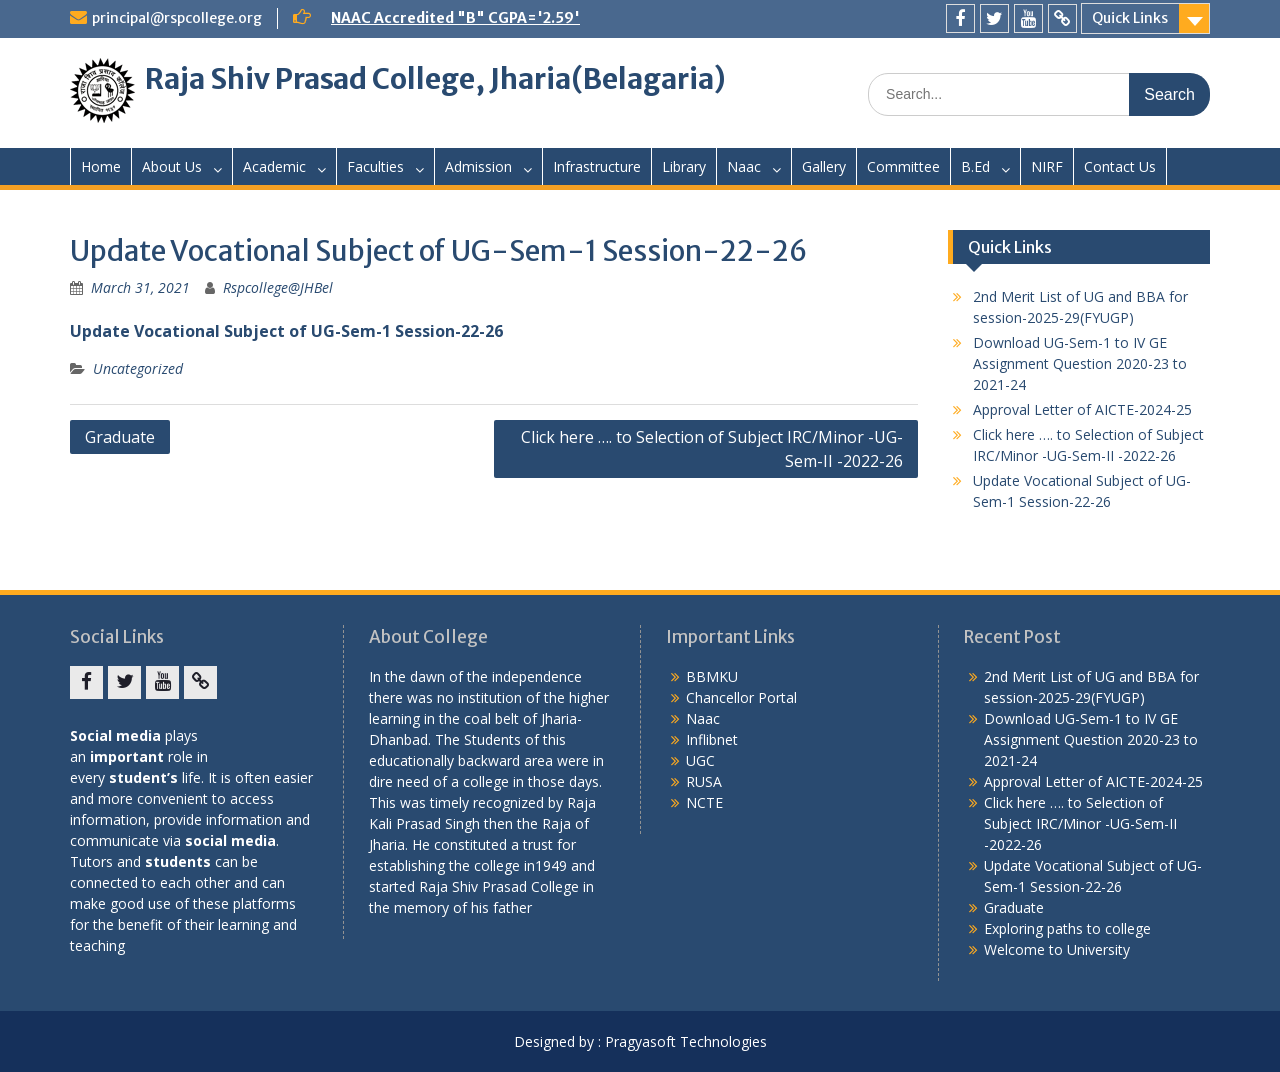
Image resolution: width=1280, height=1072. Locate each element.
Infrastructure (597, 166)
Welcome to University (1057, 949)
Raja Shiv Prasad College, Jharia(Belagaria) (435, 79)
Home (101, 166)
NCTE (704, 802)
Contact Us (1120, 166)
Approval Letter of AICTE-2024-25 (1082, 409)
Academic (274, 166)
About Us (172, 166)
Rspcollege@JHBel (278, 287)
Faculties (375, 166)
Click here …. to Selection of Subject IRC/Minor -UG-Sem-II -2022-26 (712, 449)
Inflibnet (712, 739)
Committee (903, 166)
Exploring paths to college (1067, 928)
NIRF (1047, 166)
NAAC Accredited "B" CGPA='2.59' (455, 18)
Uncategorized (138, 368)
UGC (700, 760)
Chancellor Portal (741, 697)
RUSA (704, 781)
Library (684, 166)
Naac (744, 166)
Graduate (120, 437)
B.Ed (975, 166)
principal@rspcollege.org (177, 18)
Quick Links (1130, 18)
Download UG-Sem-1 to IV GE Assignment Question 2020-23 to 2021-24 (1080, 363)
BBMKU (712, 676)
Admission (478, 166)
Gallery (824, 166)
